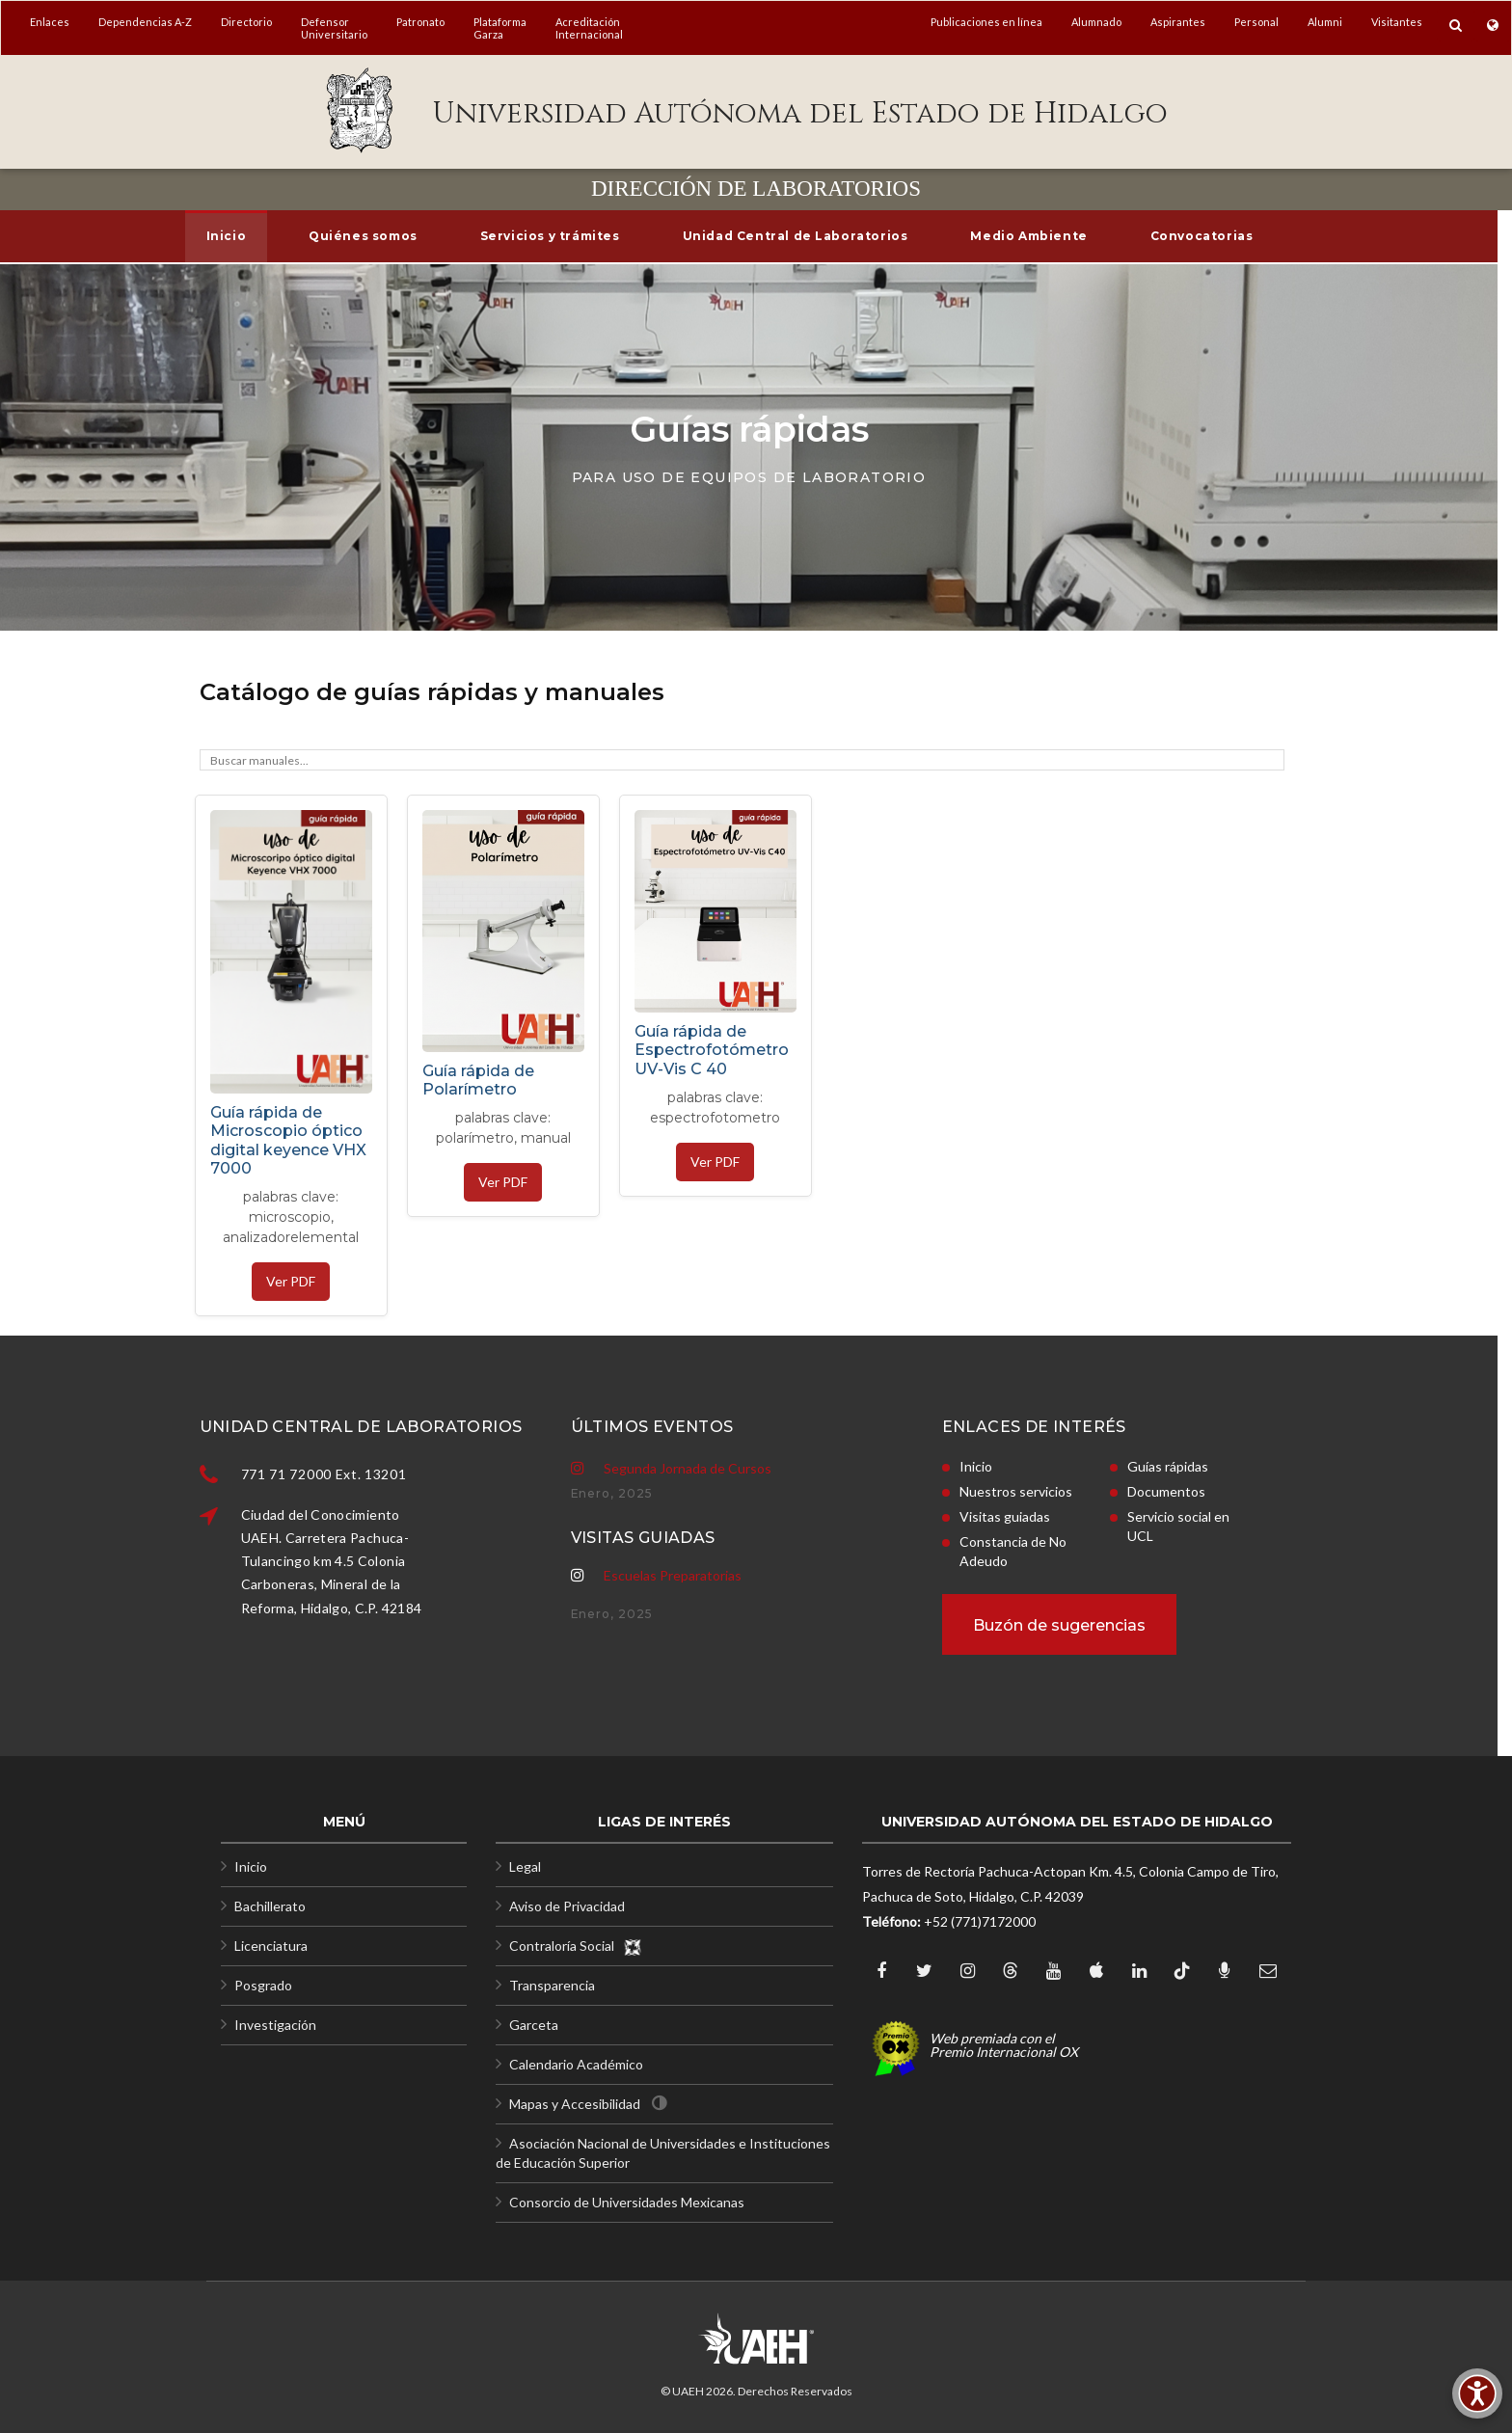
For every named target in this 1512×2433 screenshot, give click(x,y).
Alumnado (1096, 21)
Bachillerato (270, 1906)
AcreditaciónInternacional (589, 28)
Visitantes (1396, 21)
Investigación (275, 2024)
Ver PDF (290, 1281)
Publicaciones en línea (986, 21)
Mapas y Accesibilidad (574, 2103)
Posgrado (263, 1985)
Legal (525, 1866)
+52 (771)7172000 (980, 1921)
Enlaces (49, 21)
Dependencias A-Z (145, 21)
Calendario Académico (576, 2064)
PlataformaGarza (499, 28)
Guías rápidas (1023, 1466)
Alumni (1325, 21)
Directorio (246, 21)
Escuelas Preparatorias (673, 1489)
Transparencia (552, 1985)
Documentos (1022, 1491)
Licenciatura (271, 1945)
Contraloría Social (575, 1945)
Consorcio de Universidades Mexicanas (626, 2202)
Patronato (420, 21)
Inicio (250, 1866)
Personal (1256, 21)
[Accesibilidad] (1477, 2393)
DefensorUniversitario (334, 28)
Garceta (533, 2024)
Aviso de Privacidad (567, 1906)
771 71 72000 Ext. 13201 (469, 1474)
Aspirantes (1177, 21)
